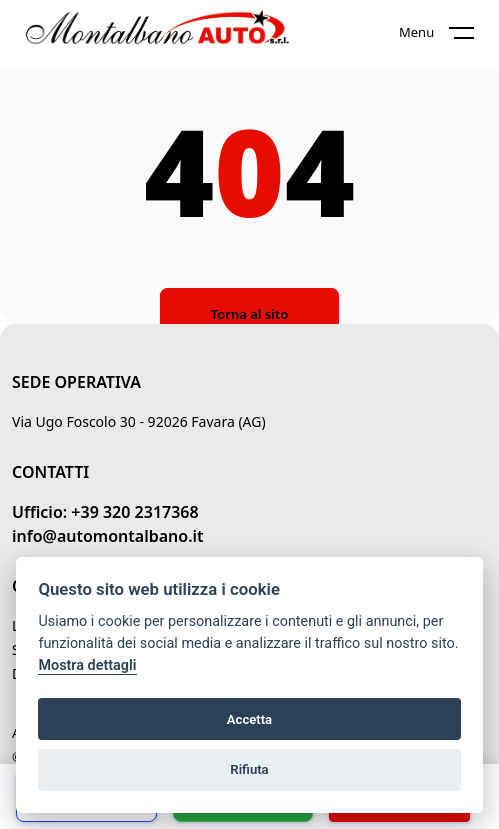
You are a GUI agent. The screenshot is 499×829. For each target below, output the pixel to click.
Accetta (249, 719)
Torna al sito (249, 314)
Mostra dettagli (87, 665)
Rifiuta (249, 769)
